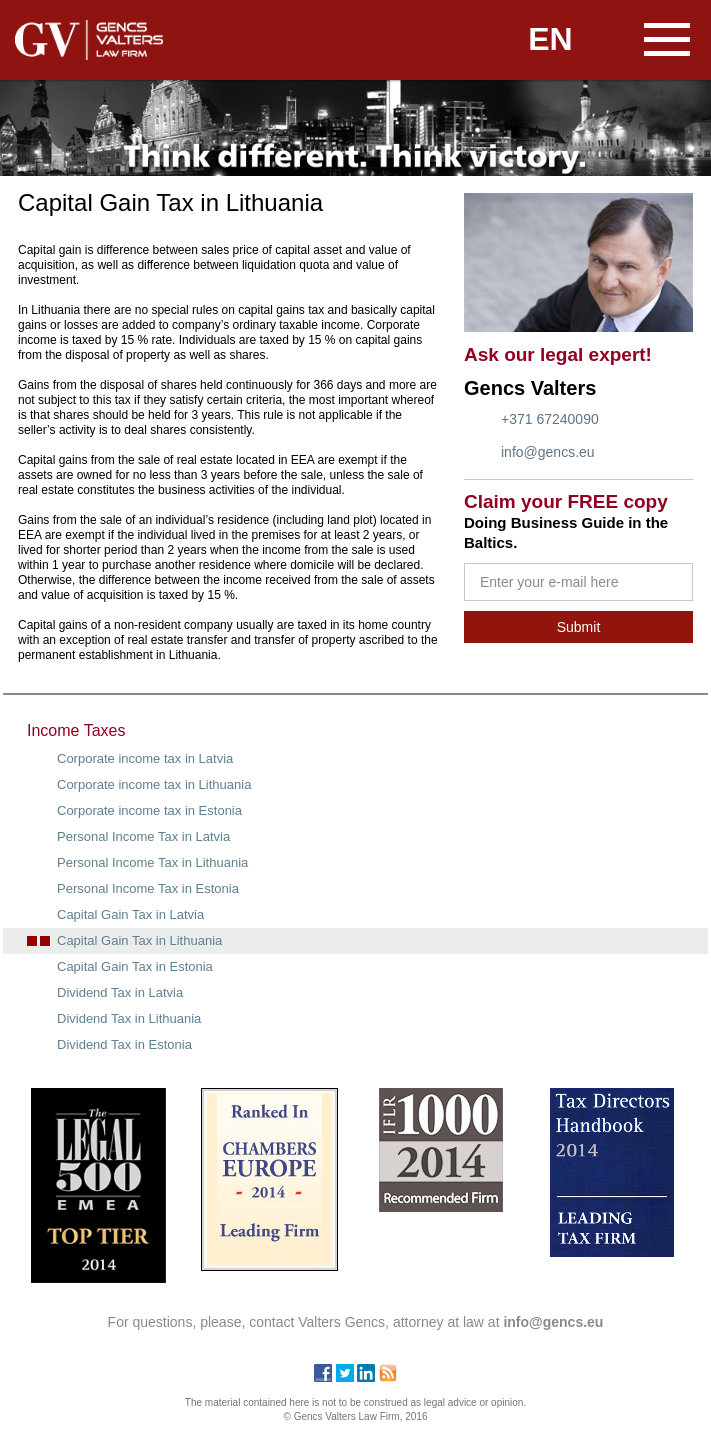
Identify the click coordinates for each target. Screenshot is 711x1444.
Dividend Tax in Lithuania (129, 1018)
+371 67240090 (550, 419)
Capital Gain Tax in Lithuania (139, 940)
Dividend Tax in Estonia (124, 1044)
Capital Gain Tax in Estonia (135, 966)
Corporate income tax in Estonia (149, 810)
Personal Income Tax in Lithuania (152, 862)
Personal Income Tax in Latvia (143, 836)
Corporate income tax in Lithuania (154, 784)
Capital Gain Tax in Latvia (130, 914)
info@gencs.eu (548, 452)
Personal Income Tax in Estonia (148, 888)
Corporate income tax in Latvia (145, 758)
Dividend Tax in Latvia (120, 992)
